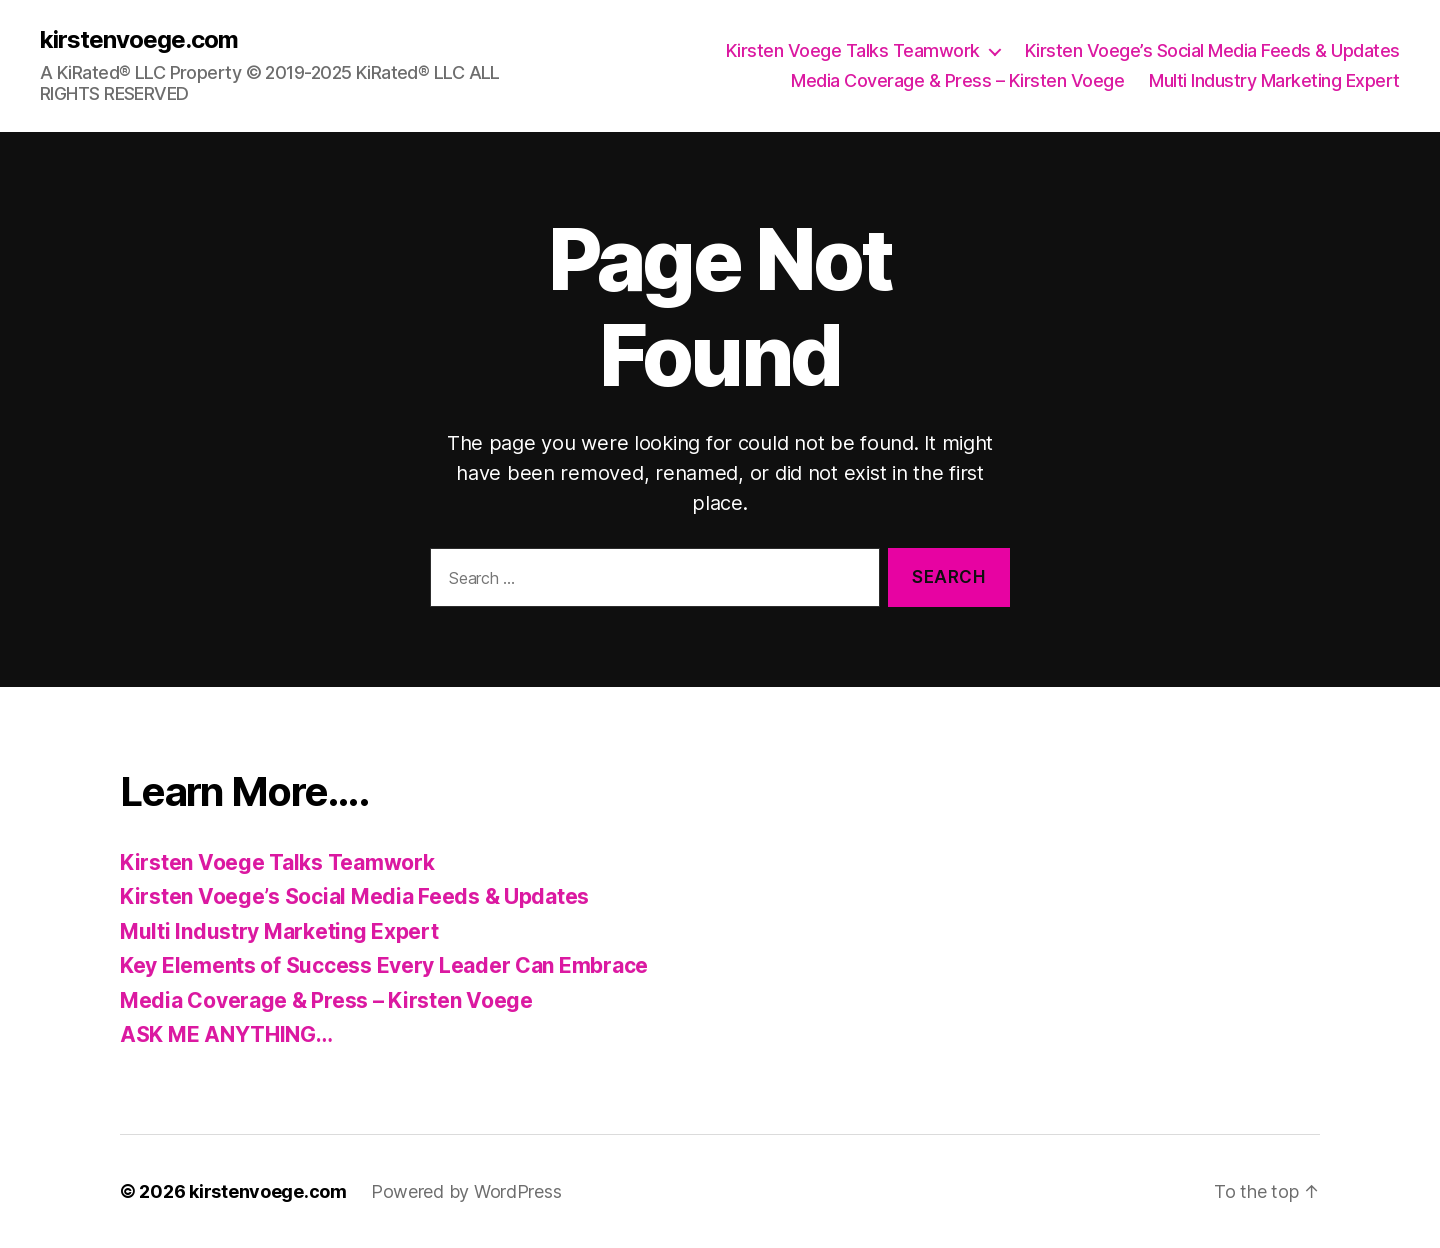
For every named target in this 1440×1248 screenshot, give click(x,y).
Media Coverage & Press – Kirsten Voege (957, 80)
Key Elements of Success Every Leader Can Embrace (384, 965)
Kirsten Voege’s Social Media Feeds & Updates (1212, 50)
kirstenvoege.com (139, 40)
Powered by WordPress (466, 1191)
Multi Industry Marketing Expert (1274, 80)
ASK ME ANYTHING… (226, 1034)
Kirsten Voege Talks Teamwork (853, 50)
